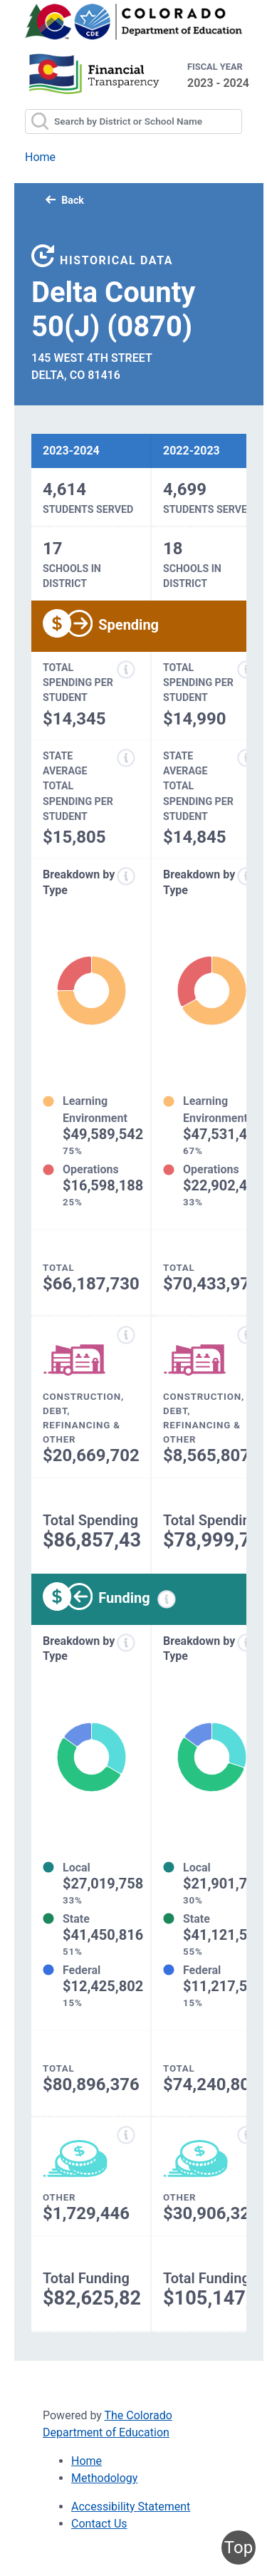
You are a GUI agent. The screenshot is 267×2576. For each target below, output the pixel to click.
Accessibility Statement (130, 2506)
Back (65, 200)
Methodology (104, 2478)
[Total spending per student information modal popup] (126, 669)
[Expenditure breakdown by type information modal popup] (126, 876)
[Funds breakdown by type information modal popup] (126, 1643)
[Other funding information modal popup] (126, 2135)
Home (40, 157)
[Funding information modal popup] (166, 1599)
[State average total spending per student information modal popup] (126, 758)
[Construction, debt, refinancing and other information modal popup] (126, 1335)
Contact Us (99, 2523)
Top (238, 2547)
